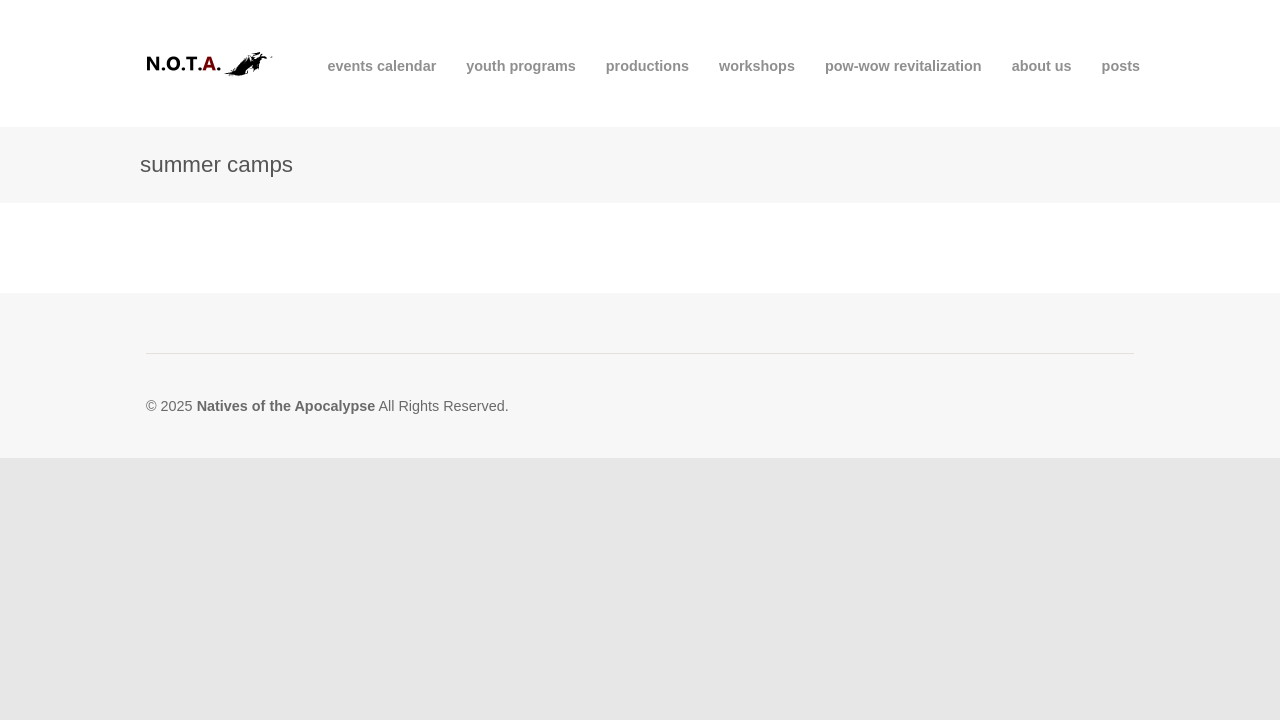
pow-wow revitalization (903, 66)
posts (1121, 66)
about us (1042, 66)
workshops (757, 66)
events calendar (381, 66)
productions (647, 66)
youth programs (521, 66)
